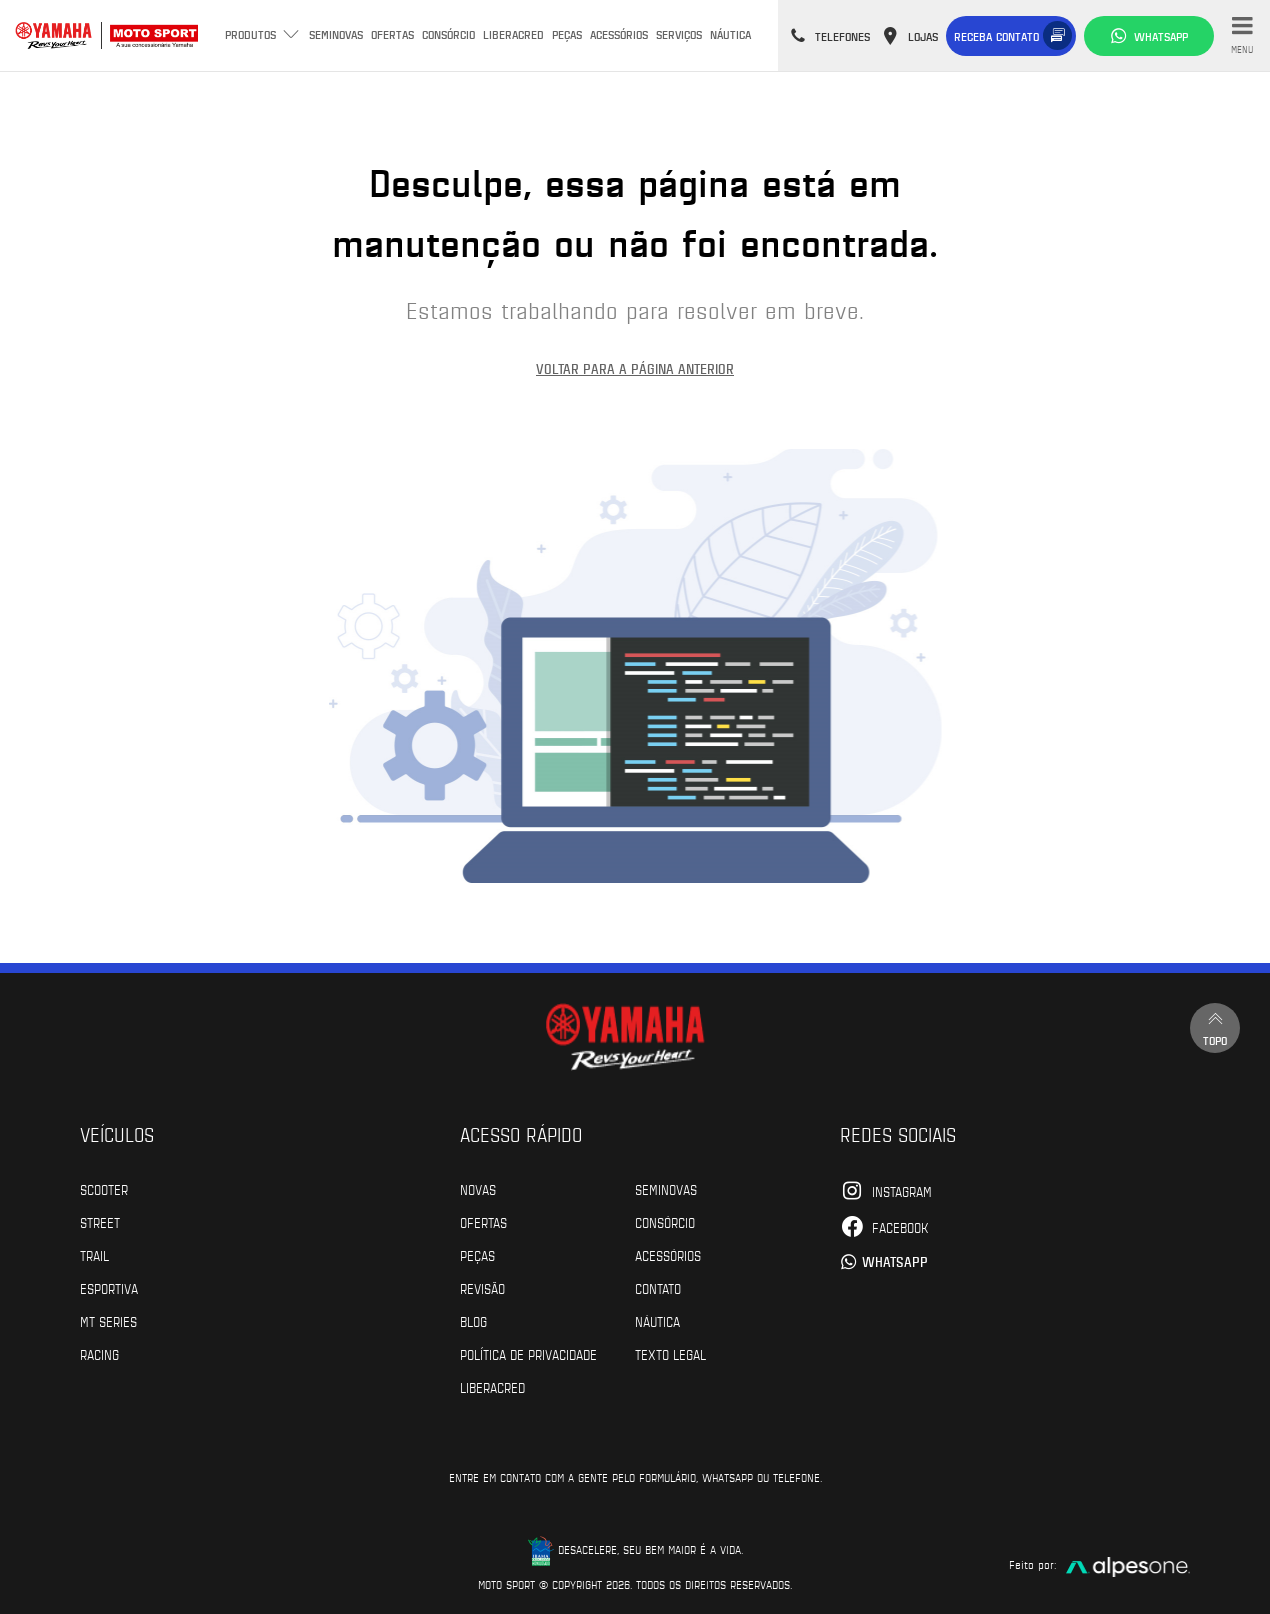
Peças (567, 34)
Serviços (679, 34)
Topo (1215, 1027)
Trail (94, 1255)
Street (100, 1222)
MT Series (108, 1321)
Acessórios (619, 34)
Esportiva (109, 1288)
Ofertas (392, 34)
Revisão (482, 1288)
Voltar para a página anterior (635, 368)
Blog (473, 1321)
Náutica (730, 34)
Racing (99, 1354)
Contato (658, 1288)
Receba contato (996, 36)
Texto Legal (670, 1354)
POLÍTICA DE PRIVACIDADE (528, 1354)
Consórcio (448, 34)
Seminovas (336, 34)
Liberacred (513, 34)
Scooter (104, 1189)
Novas (478, 1189)
